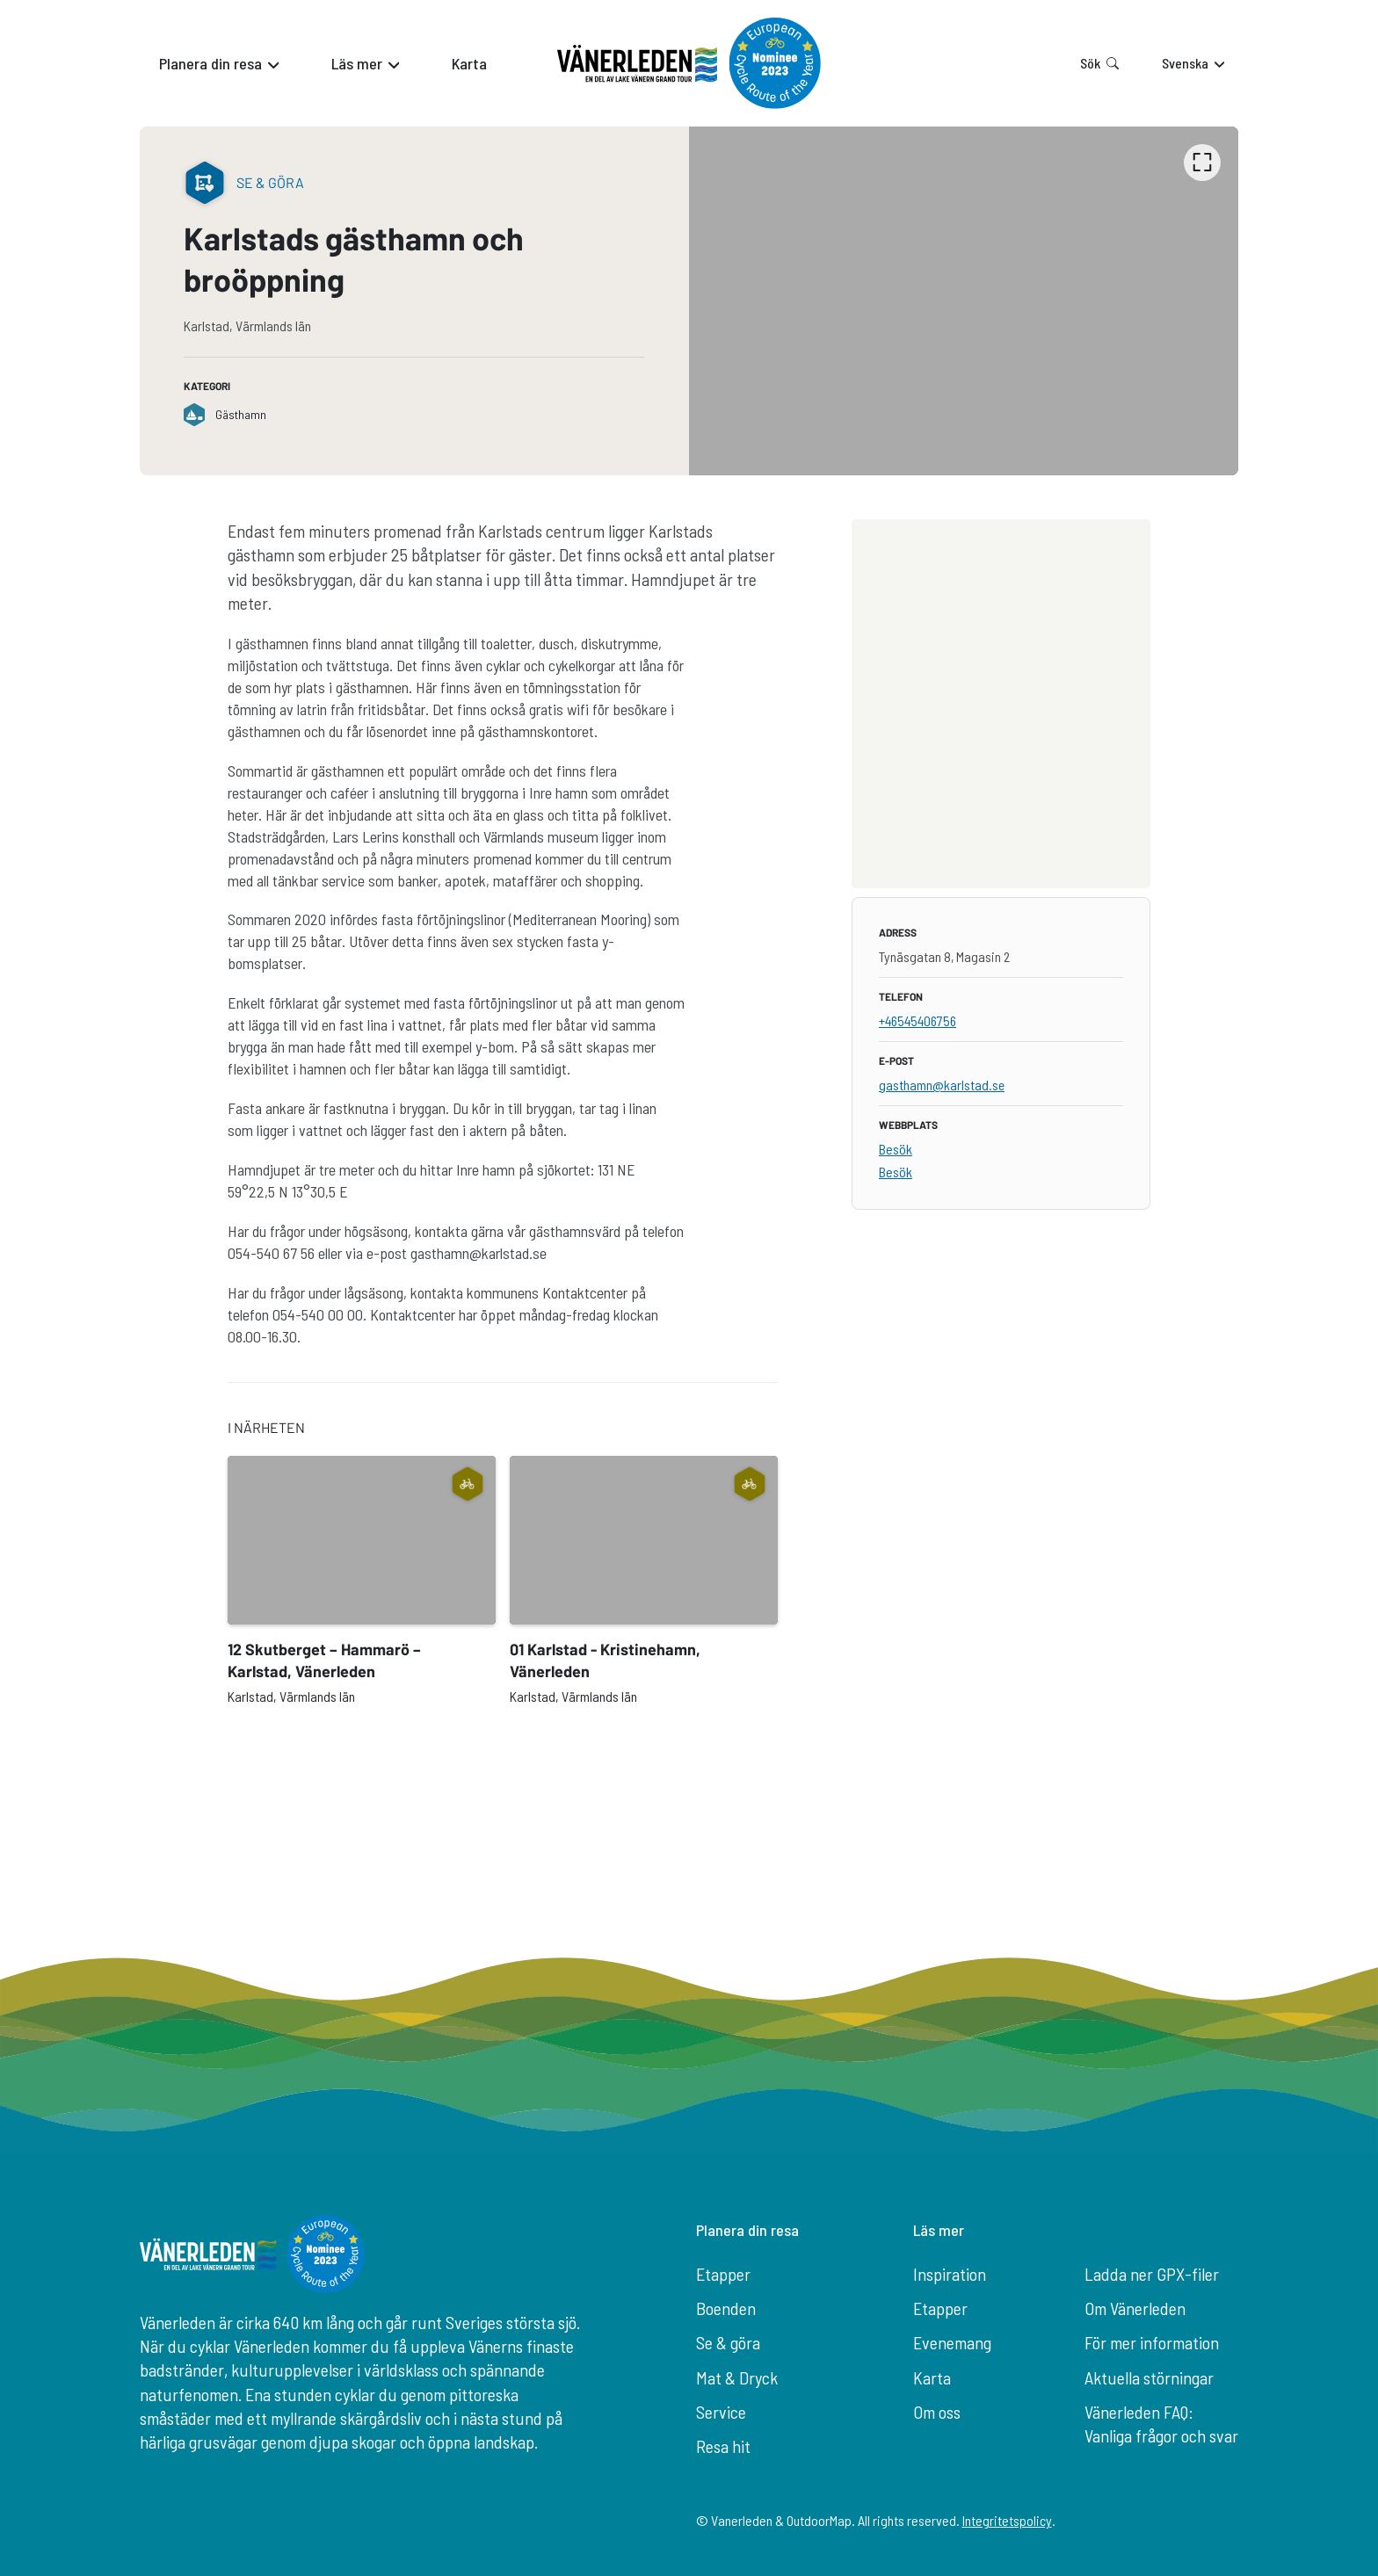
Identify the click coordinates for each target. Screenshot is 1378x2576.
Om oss (937, 2411)
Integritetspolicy (1007, 2520)
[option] (963, 301)
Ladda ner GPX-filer (1151, 2273)
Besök (895, 1148)
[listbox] (963, 301)
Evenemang (952, 2342)
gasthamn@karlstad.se (941, 1084)
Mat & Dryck (737, 2377)
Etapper (723, 2273)
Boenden (726, 2308)
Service (721, 2411)
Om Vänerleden (1135, 2308)
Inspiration (949, 2273)
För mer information (1151, 2342)
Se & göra (728, 2342)
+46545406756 (917, 1020)
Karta (932, 2377)
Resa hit (723, 2446)
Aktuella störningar (1149, 2377)
